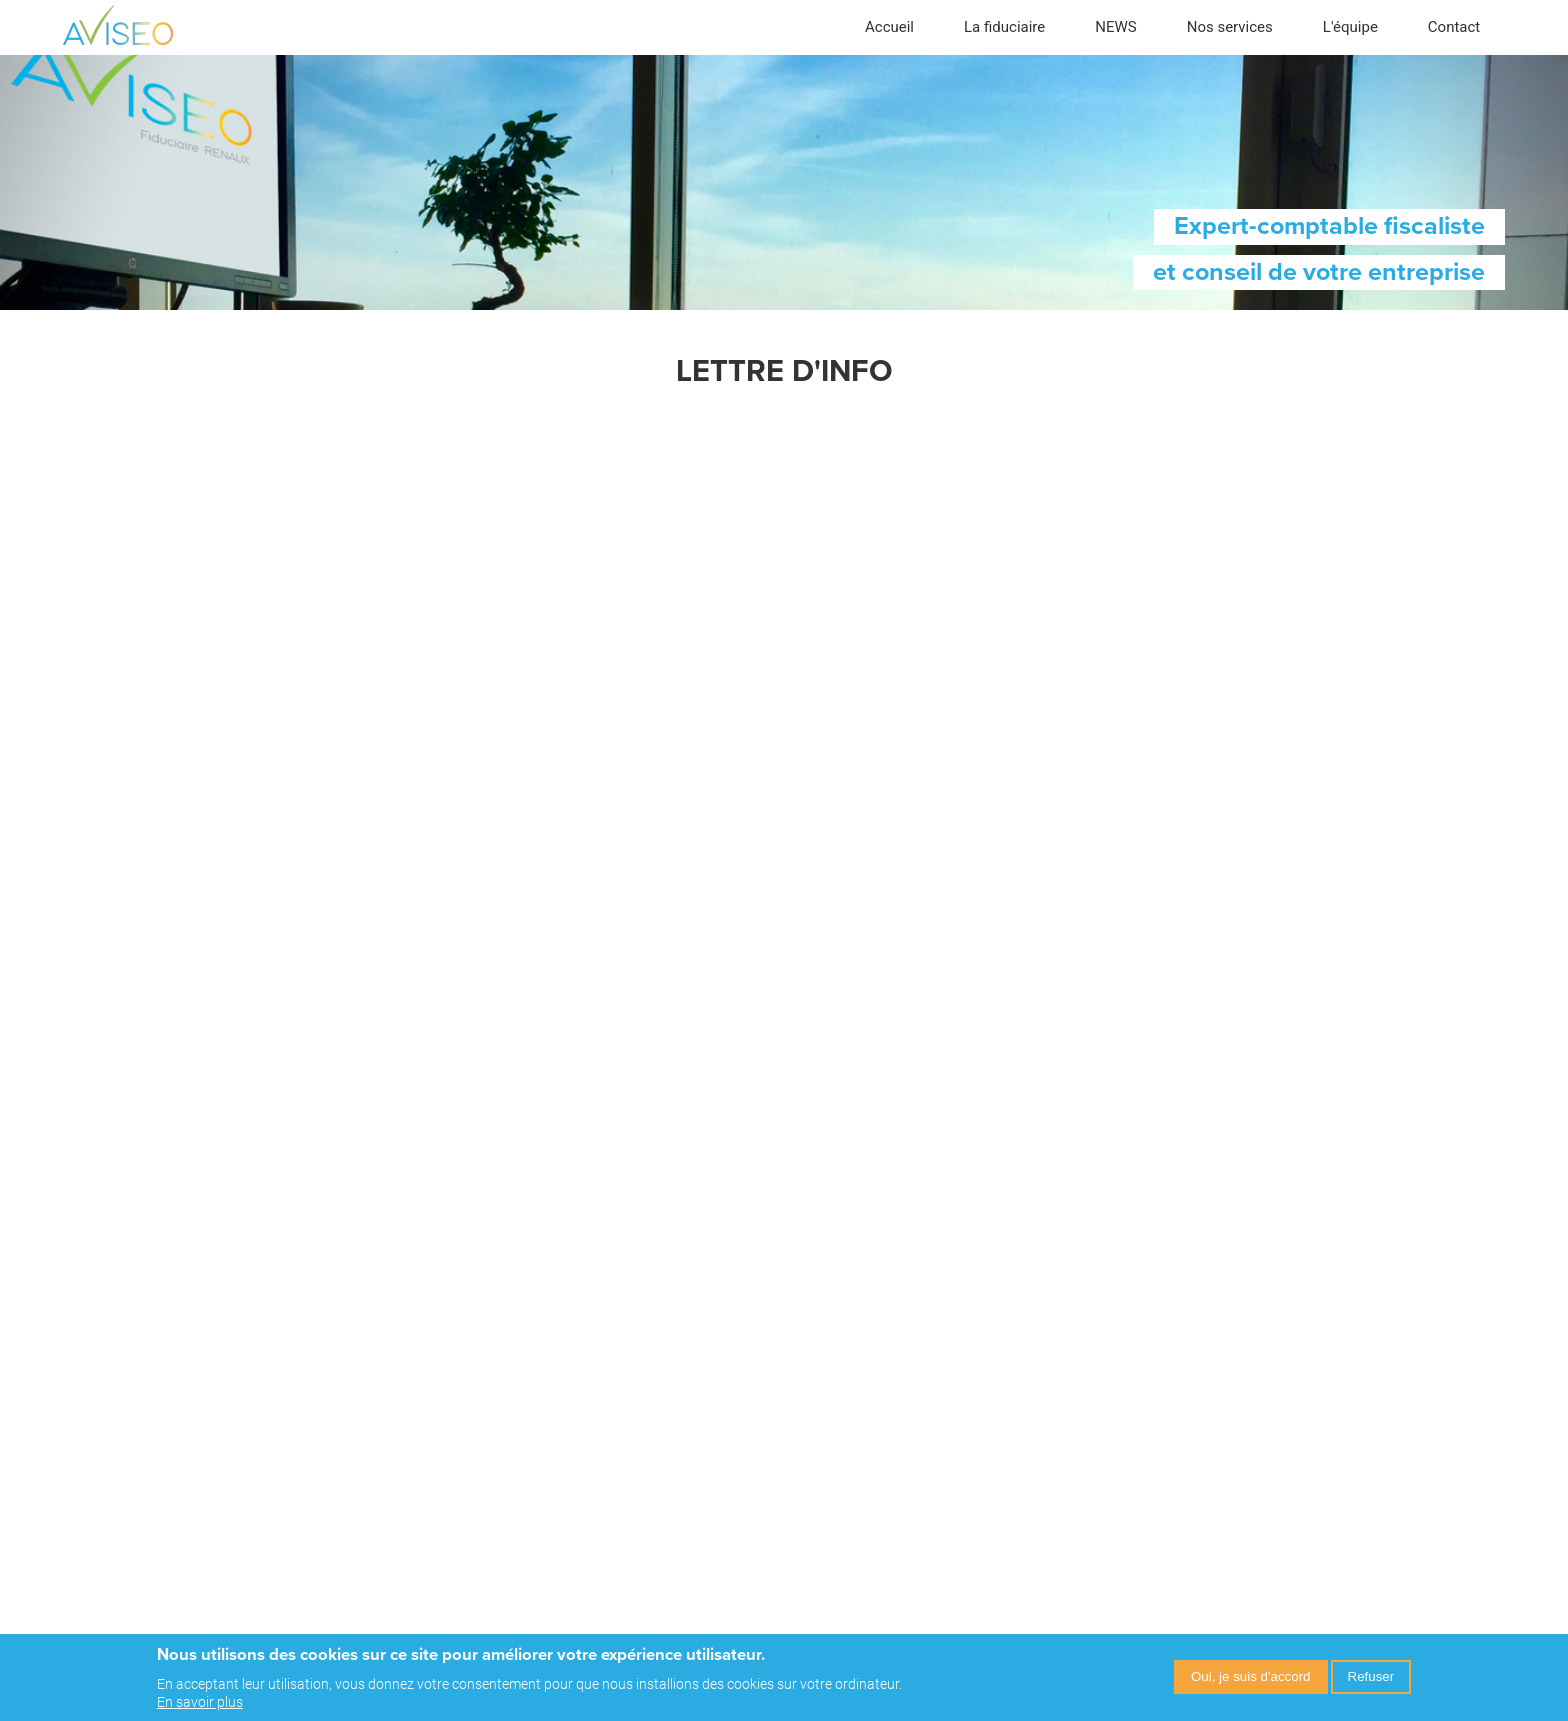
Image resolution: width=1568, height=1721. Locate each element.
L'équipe (1350, 27)
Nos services (1230, 27)
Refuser (1371, 1676)
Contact (1454, 27)
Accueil (889, 27)
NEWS (1115, 27)
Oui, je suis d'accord (1251, 1676)
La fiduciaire (1004, 27)
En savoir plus (200, 1702)
